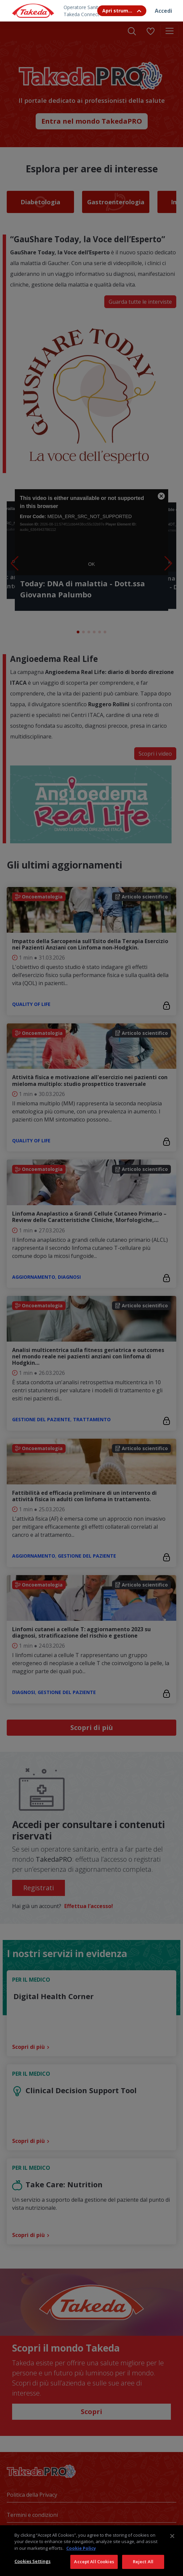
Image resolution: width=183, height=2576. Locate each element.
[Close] (172, 2536)
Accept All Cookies (94, 2562)
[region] (91, 2550)
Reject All (143, 2562)
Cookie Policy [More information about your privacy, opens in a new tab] (81, 2548)
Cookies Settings (32, 2561)
